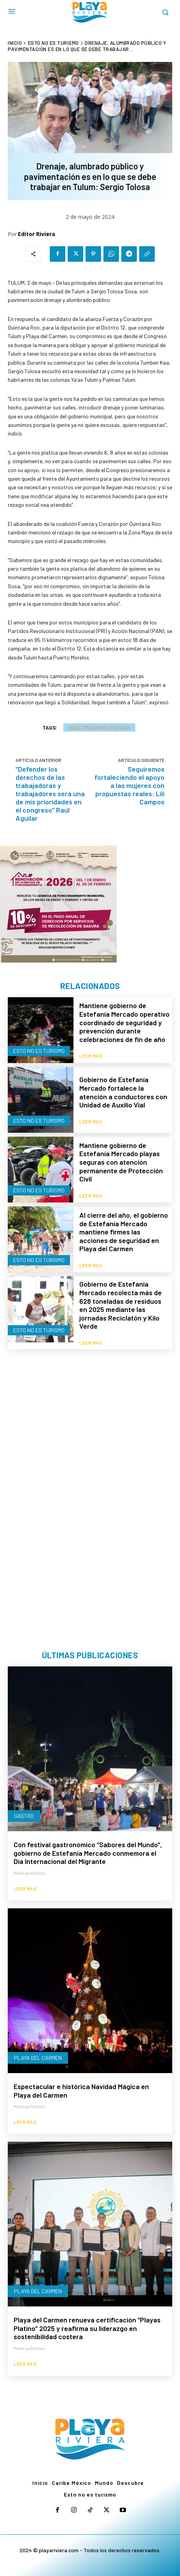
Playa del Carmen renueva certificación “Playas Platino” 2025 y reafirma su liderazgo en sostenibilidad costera (87, 2328)
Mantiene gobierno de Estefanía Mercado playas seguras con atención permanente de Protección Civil (121, 1162)
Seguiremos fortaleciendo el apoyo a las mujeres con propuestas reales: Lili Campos (129, 785)
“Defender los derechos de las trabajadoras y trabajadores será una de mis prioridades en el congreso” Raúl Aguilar (50, 793)
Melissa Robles (29, 1873)
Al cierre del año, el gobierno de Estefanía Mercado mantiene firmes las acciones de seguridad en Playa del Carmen (123, 1232)
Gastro (24, 1816)
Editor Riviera (36, 234)
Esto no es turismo (53, 43)
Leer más (90, 1055)
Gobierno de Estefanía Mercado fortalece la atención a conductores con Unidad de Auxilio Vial (123, 1092)
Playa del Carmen (38, 2057)
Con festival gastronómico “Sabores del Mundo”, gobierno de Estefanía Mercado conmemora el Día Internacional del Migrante (88, 1852)
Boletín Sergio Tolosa (99, 727)
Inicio (15, 43)
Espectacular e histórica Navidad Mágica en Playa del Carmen (81, 2090)
